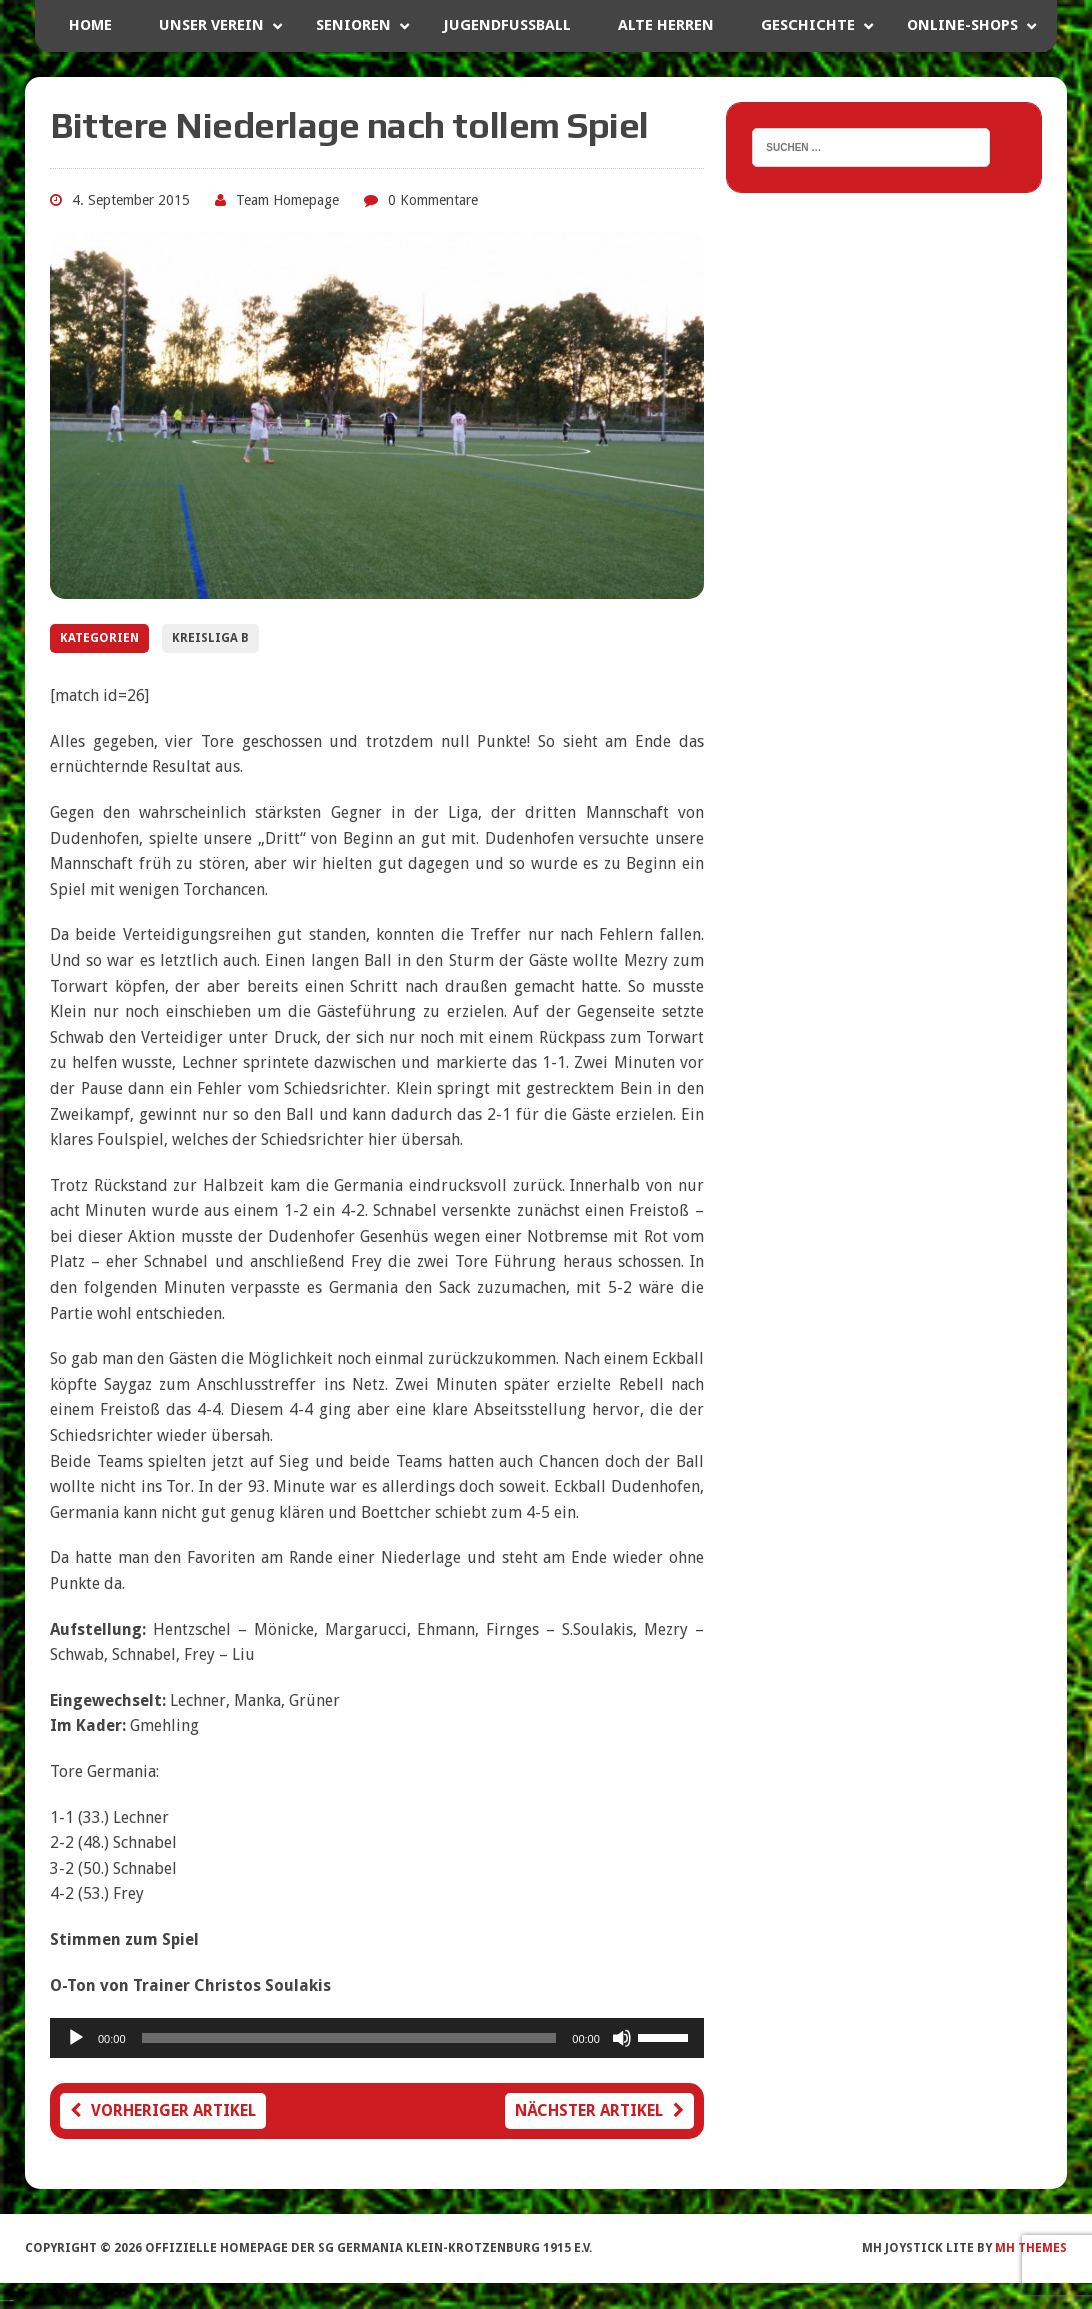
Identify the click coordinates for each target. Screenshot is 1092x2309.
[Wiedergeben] (76, 2038)
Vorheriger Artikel (163, 2110)
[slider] (349, 2038)
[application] (377, 2038)
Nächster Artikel (599, 2110)
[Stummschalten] (622, 2038)
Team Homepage (287, 200)
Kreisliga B (210, 638)
